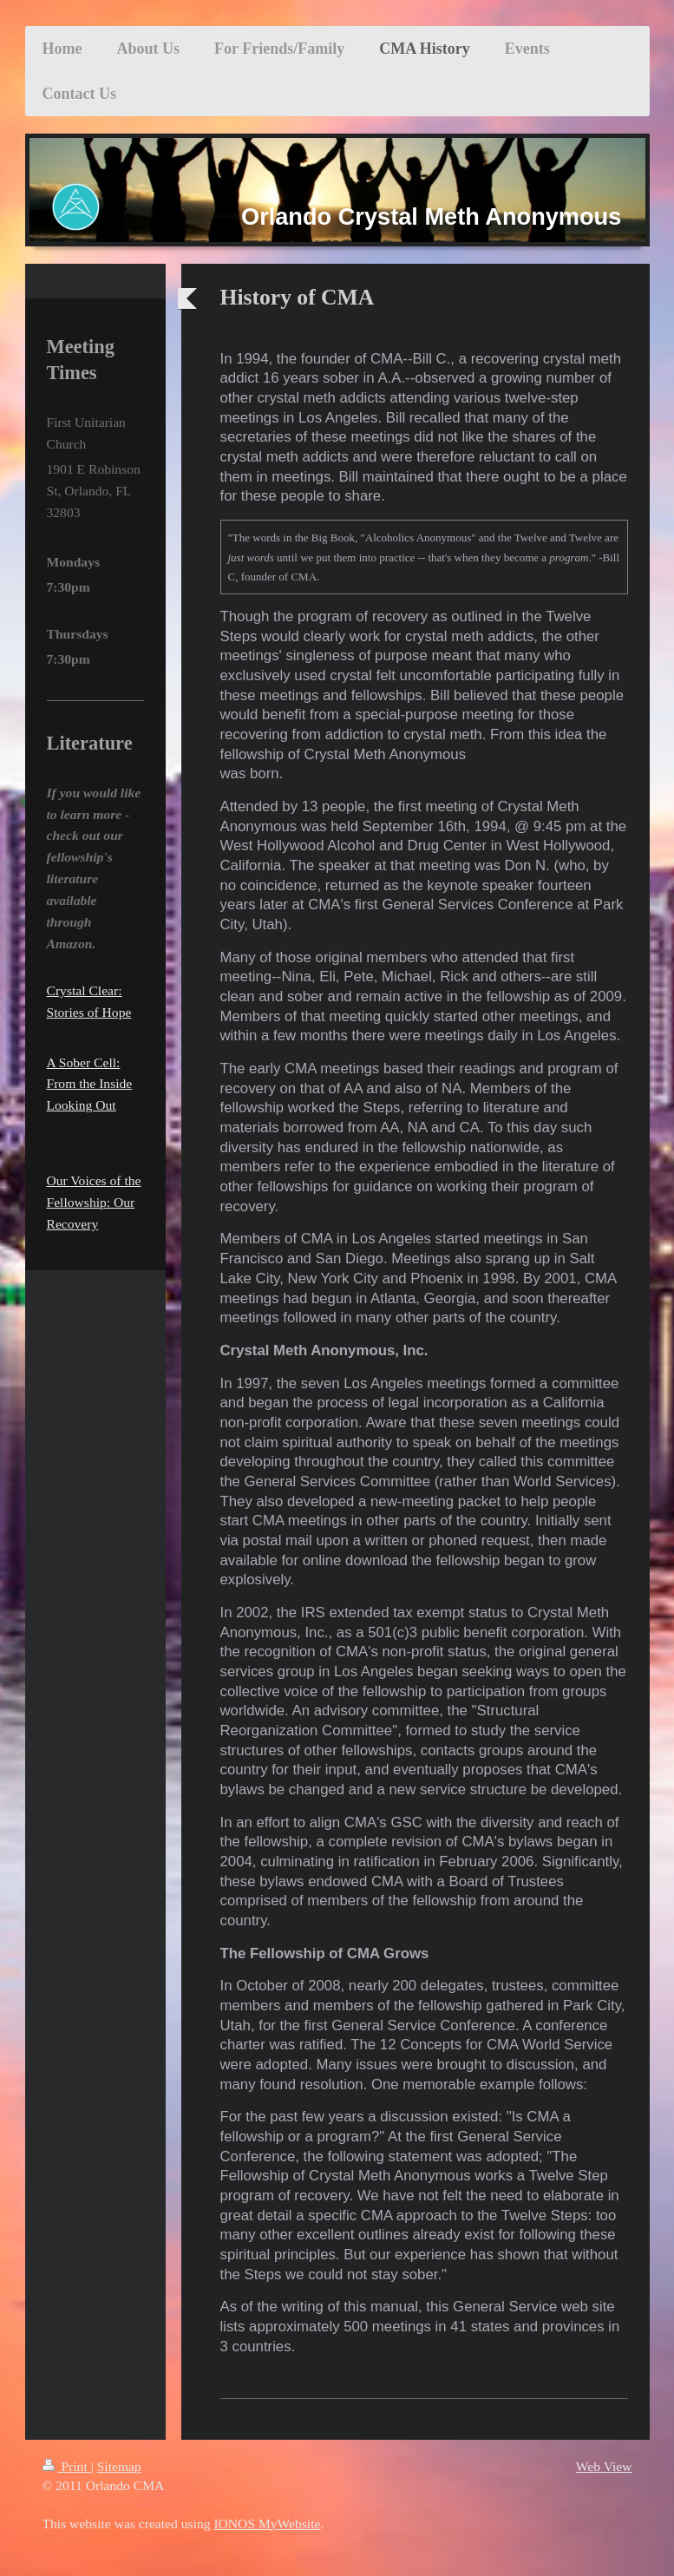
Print (67, 2466)
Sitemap (119, 2466)
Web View (604, 2466)
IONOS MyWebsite (266, 2523)
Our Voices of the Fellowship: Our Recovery (94, 1202)
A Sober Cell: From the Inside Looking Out (90, 1084)
